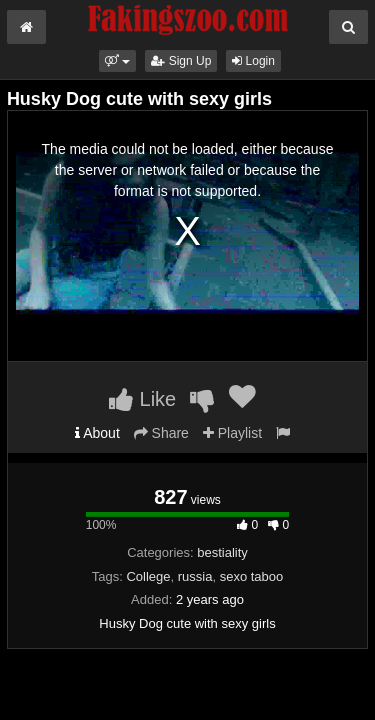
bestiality (222, 552)
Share (161, 433)
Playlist (232, 433)
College (148, 576)
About (97, 433)
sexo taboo (252, 576)
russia (195, 576)
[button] (117, 61)
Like (142, 399)
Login (253, 61)
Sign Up (181, 61)
